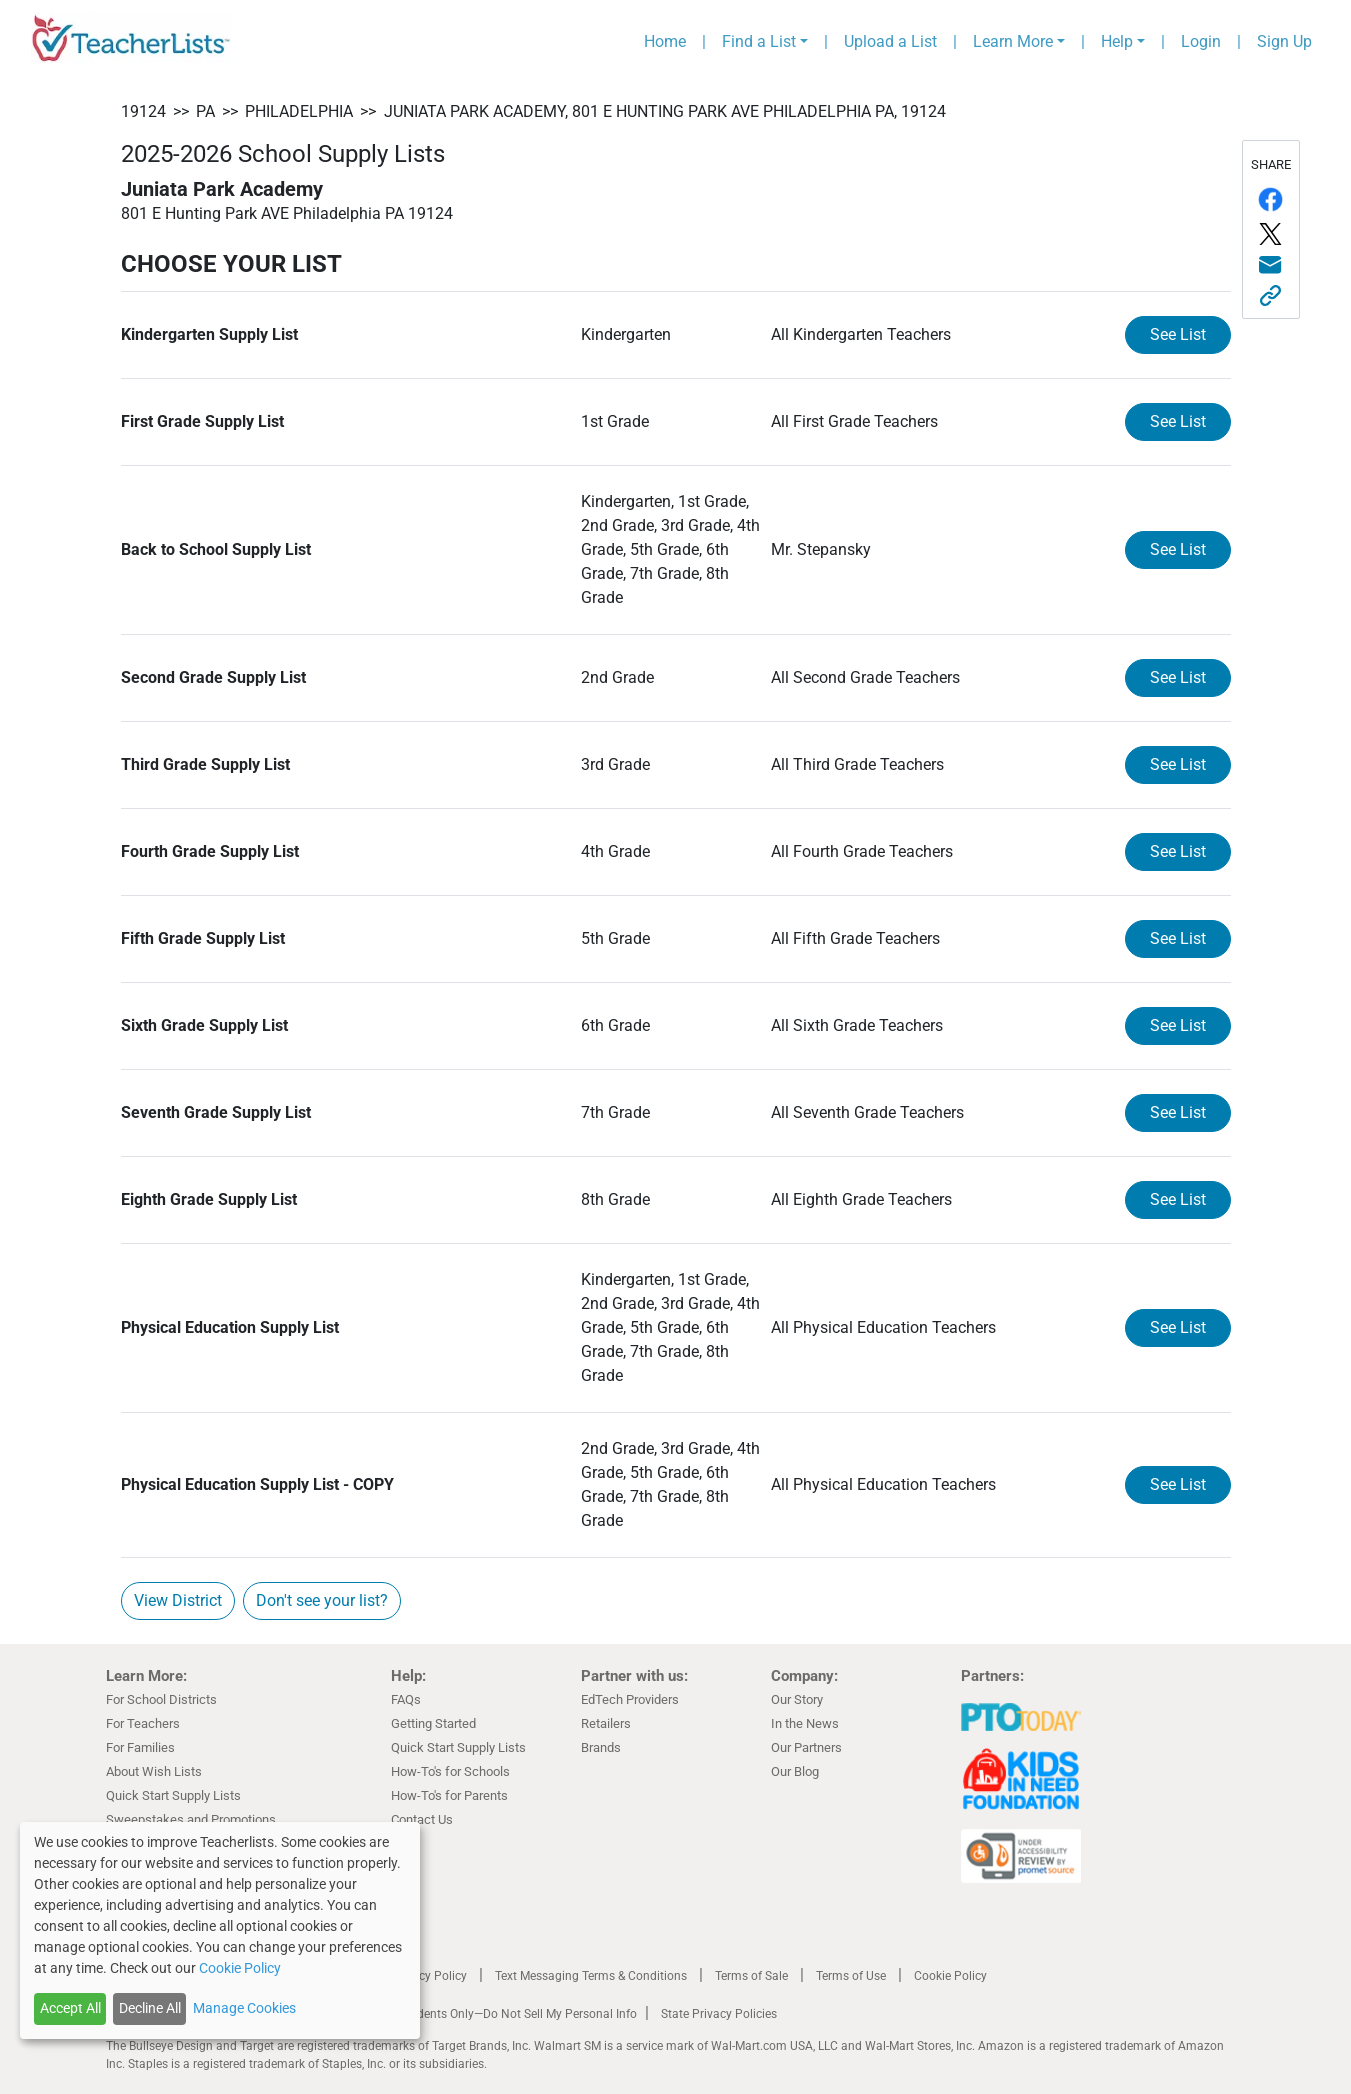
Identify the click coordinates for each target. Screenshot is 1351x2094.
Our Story (797, 1699)
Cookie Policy (950, 1976)
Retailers (606, 1723)
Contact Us (422, 1819)
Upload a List (890, 41)
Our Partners (806, 1747)
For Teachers (143, 1723)
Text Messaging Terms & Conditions (591, 1976)
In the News (805, 1723)
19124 (143, 111)
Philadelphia (299, 111)
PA (205, 111)
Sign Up (1284, 41)
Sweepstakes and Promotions (191, 1819)
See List (1178, 334)
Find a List (759, 41)
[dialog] (220, 1930)
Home (665, 41)
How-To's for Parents (449, 1795)
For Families (140, 1747)
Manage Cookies (244, 2008)
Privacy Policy (429, 1976)
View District (178, 1600)
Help (1117, 41)
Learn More (1013, 41)
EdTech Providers (630, 1699)
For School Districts (161, 1699)
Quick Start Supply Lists (173, 1795)
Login (1201, 41)
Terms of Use (851, 1976)
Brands (601, 1747)
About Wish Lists (154, 1771)
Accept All (70, 2008)
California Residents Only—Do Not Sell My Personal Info (488, 2014)
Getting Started (433, 1723)
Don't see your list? (322, 1600)
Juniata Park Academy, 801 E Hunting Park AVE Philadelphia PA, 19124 (665, 111)
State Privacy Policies (719, 2014)
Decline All (150, 2008)
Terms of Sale (751, 1976)
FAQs (406, 1699)
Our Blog (795, 1771)
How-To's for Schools (450, 1771)
